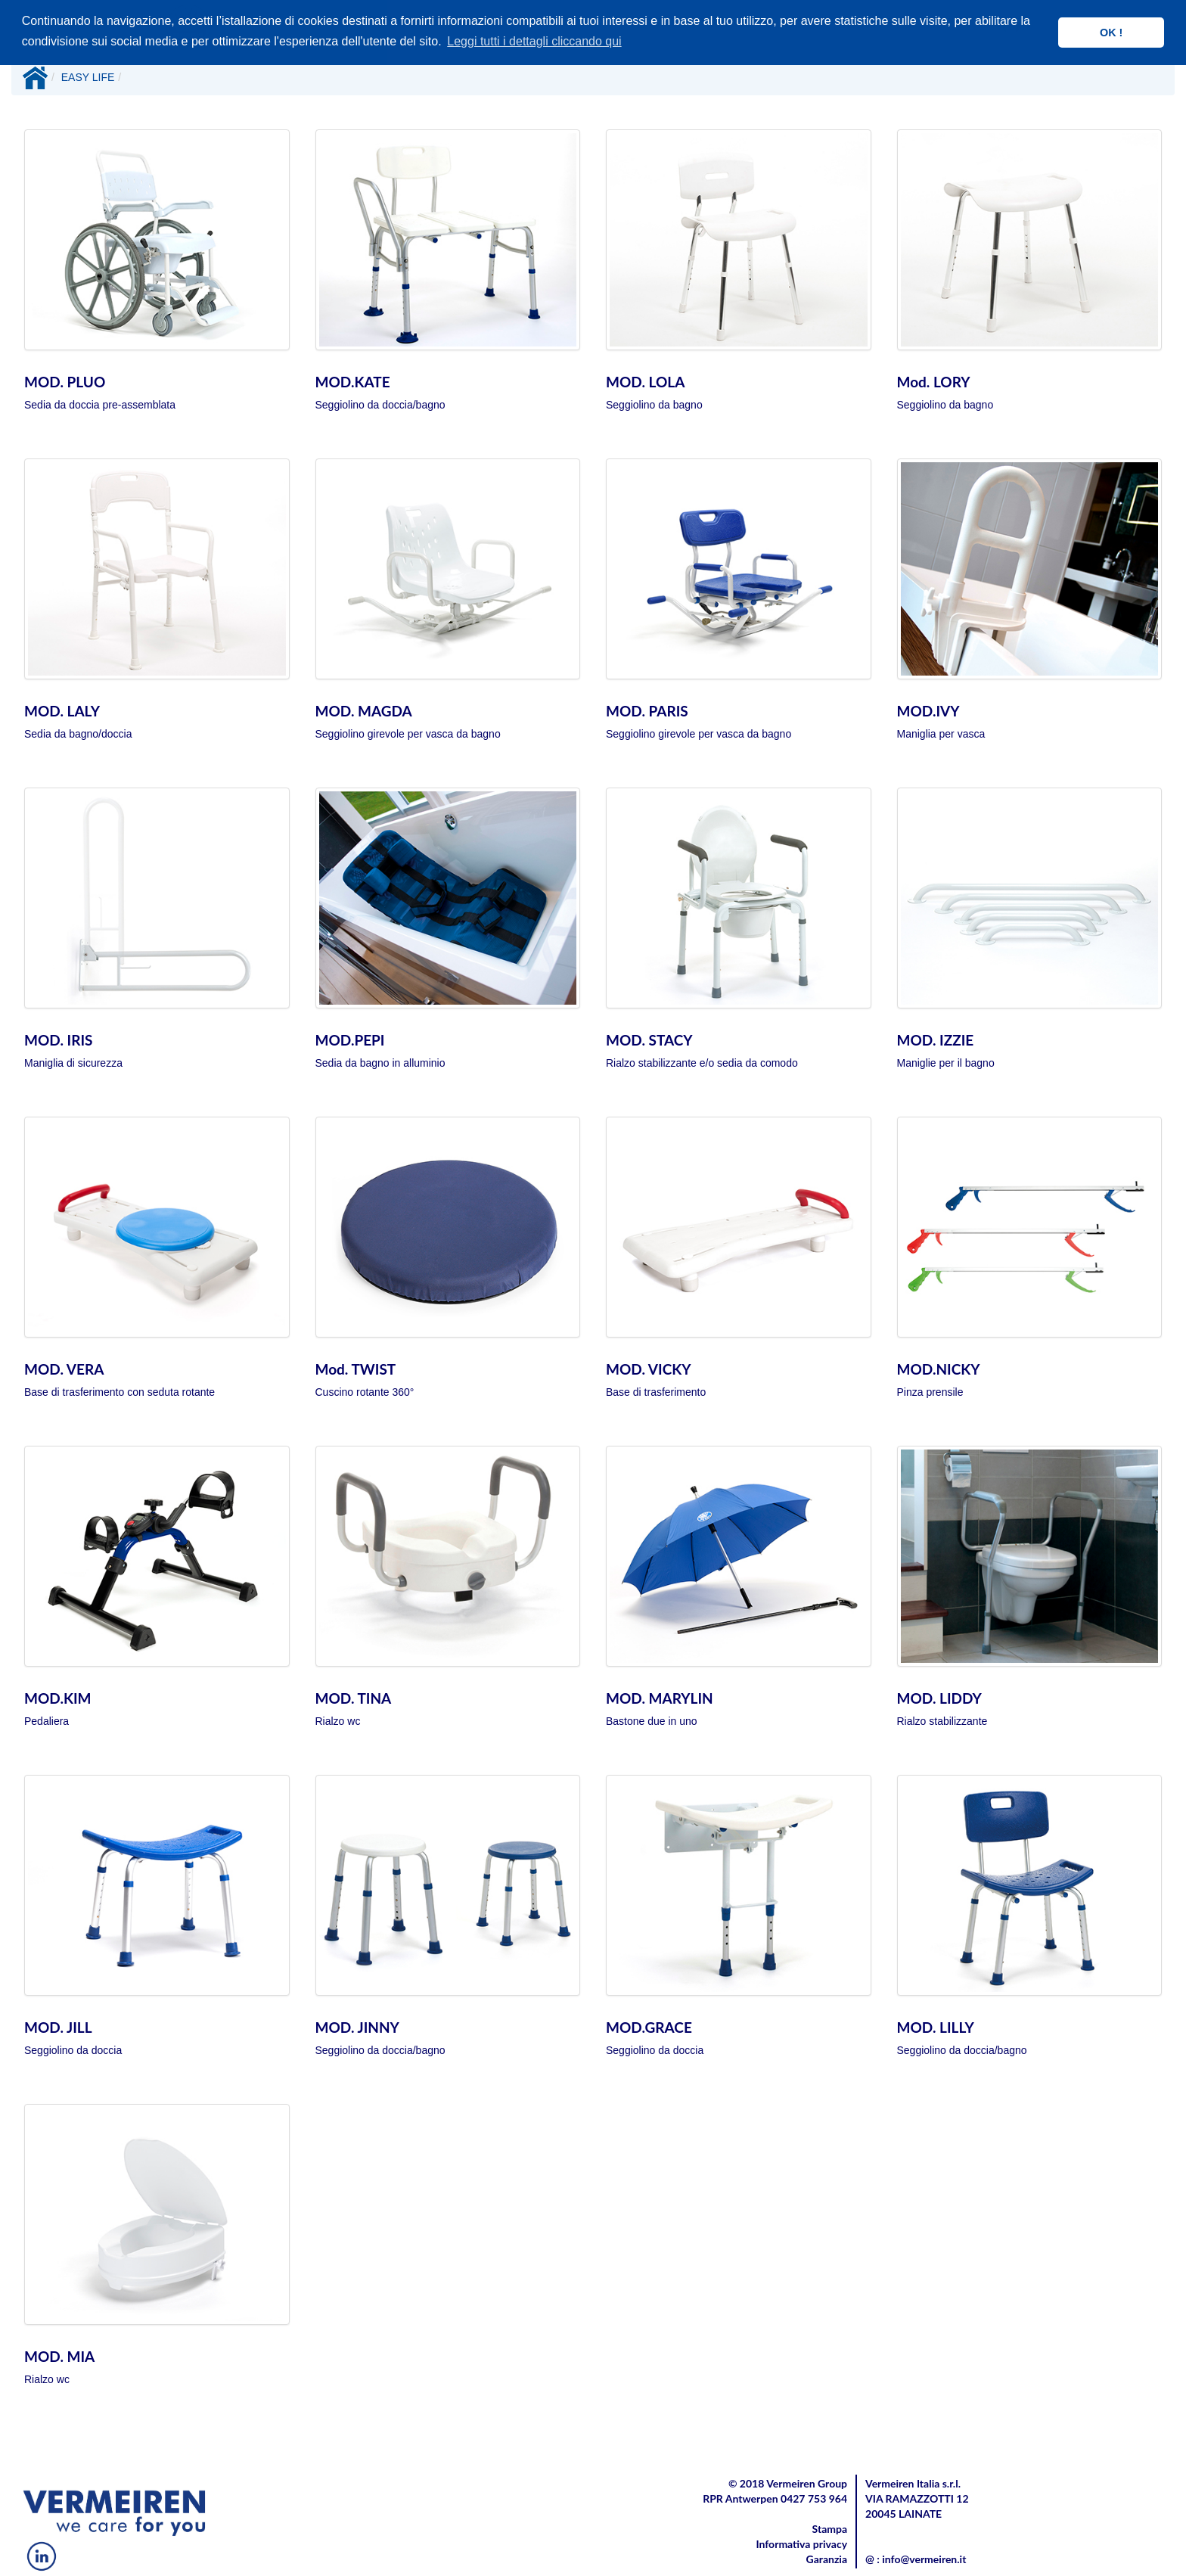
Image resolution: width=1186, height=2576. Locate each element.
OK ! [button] (1111, 32)
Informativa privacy (801, 2543)
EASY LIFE (88, 77)
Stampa (829, 2528)
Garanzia (826, 2559)
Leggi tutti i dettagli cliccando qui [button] (534, 41)
